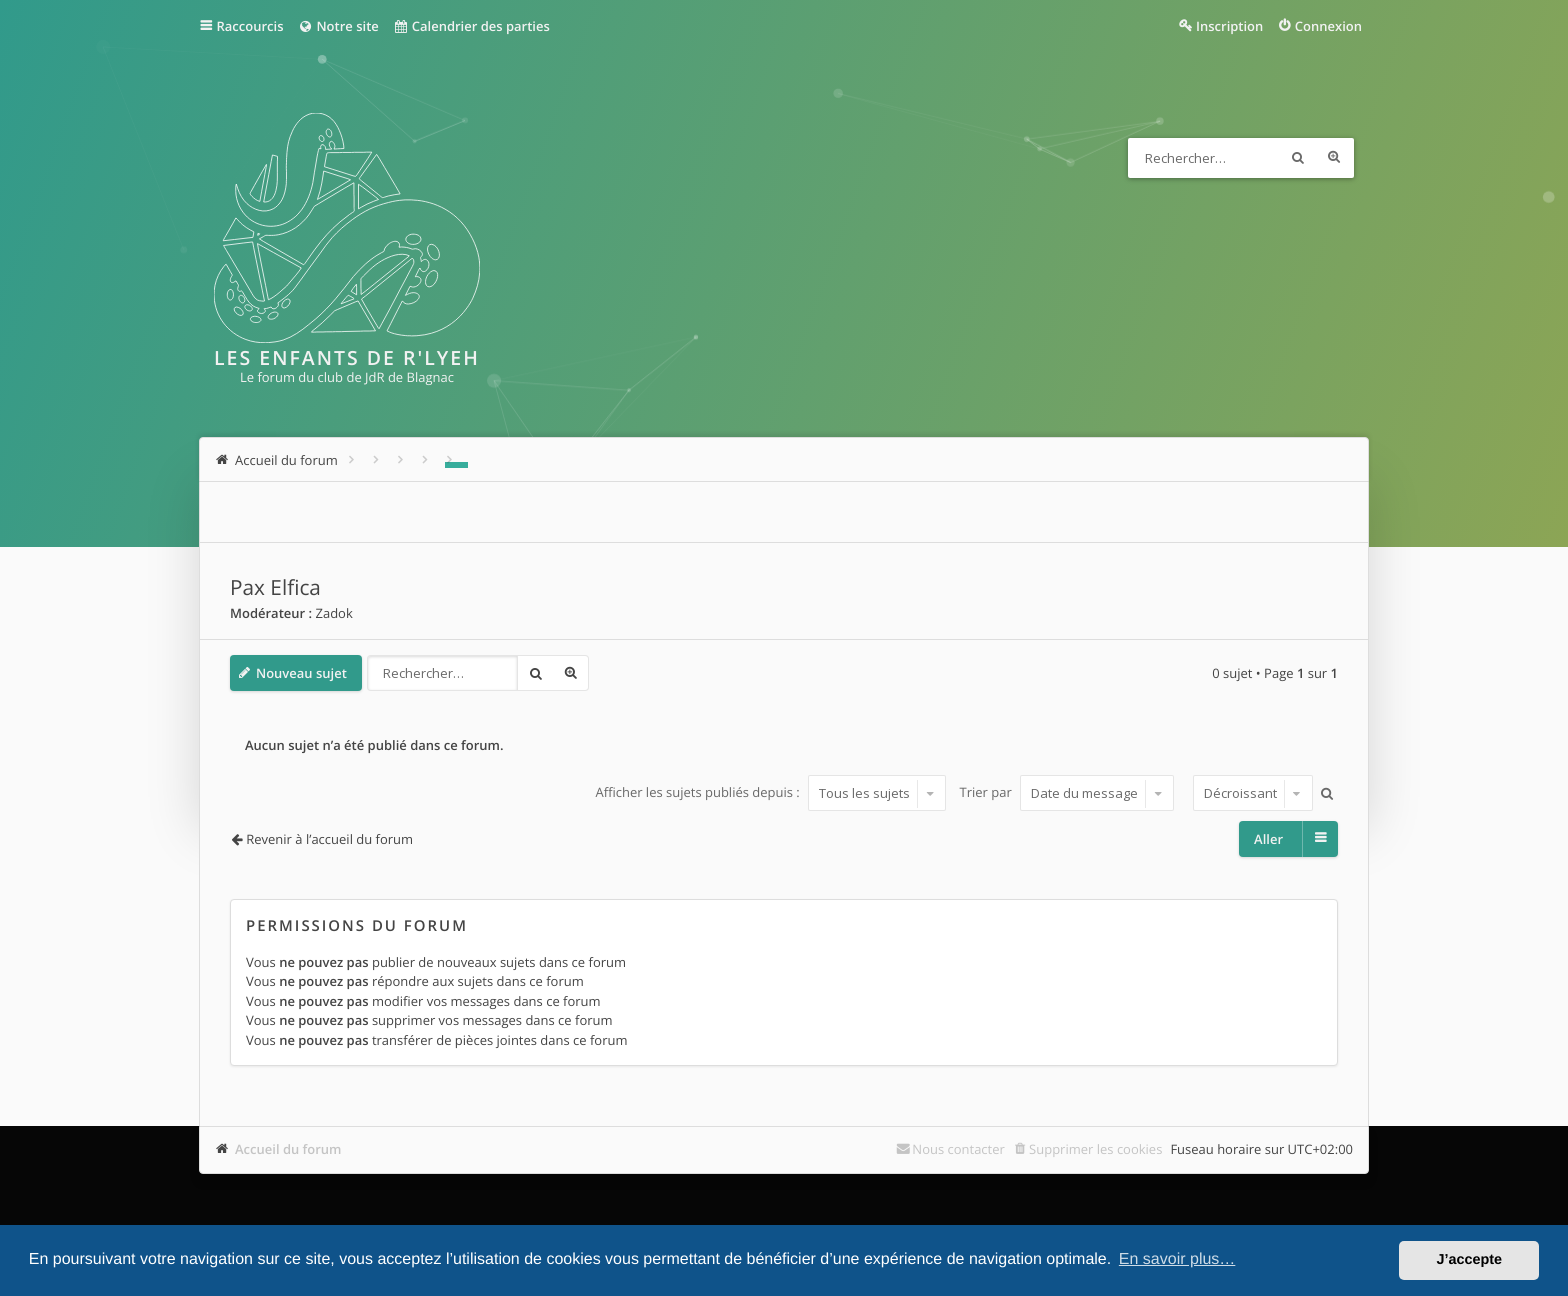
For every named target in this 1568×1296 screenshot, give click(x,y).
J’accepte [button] (1469, 1260)
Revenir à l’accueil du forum (329, 839)
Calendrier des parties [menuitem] (471, 26)
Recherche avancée (1334, 158)
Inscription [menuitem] (1229, 26)
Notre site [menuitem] (337, 26)
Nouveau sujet (301, 673)
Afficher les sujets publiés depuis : (770, 793)
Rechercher (1298, 158)
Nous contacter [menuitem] (958, 1149)
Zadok (333, 613)
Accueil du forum (288, 1149)
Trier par (1067, 793)
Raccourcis (250, 26)
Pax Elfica (275, 588)
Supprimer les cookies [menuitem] (1095, 1149)
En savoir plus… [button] (1177, 1259)
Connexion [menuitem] (1328, 26)
